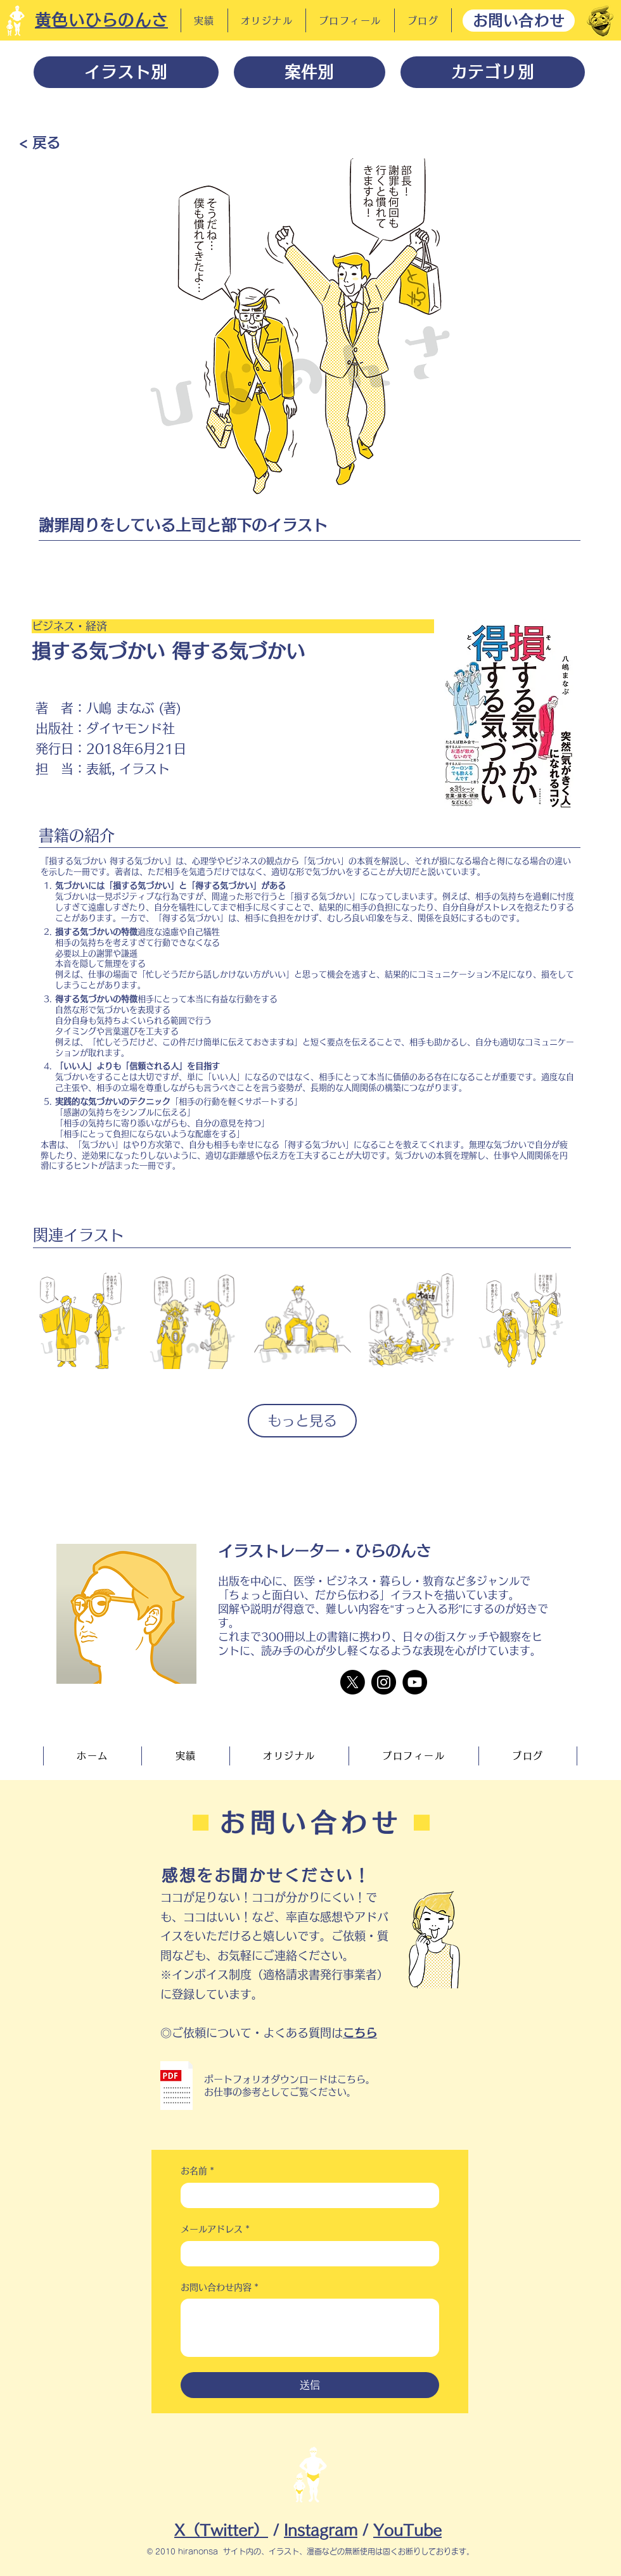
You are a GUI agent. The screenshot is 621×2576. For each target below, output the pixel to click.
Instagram (320, 2530)
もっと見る (302, 1420)
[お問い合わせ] (519, 20)
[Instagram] (383, 1682)
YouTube (407, 2530)
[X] (352, 1682)
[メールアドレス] (306, 2253)
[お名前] (306, 2195)
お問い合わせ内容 (220, 2288)
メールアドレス (215, 2229)
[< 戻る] (39, 142)
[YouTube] (414, 1682)
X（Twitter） (221, 2530)
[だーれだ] (600, 20)
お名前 (197, 2171)
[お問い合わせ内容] (310, 2328)
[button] (176, 2085)
